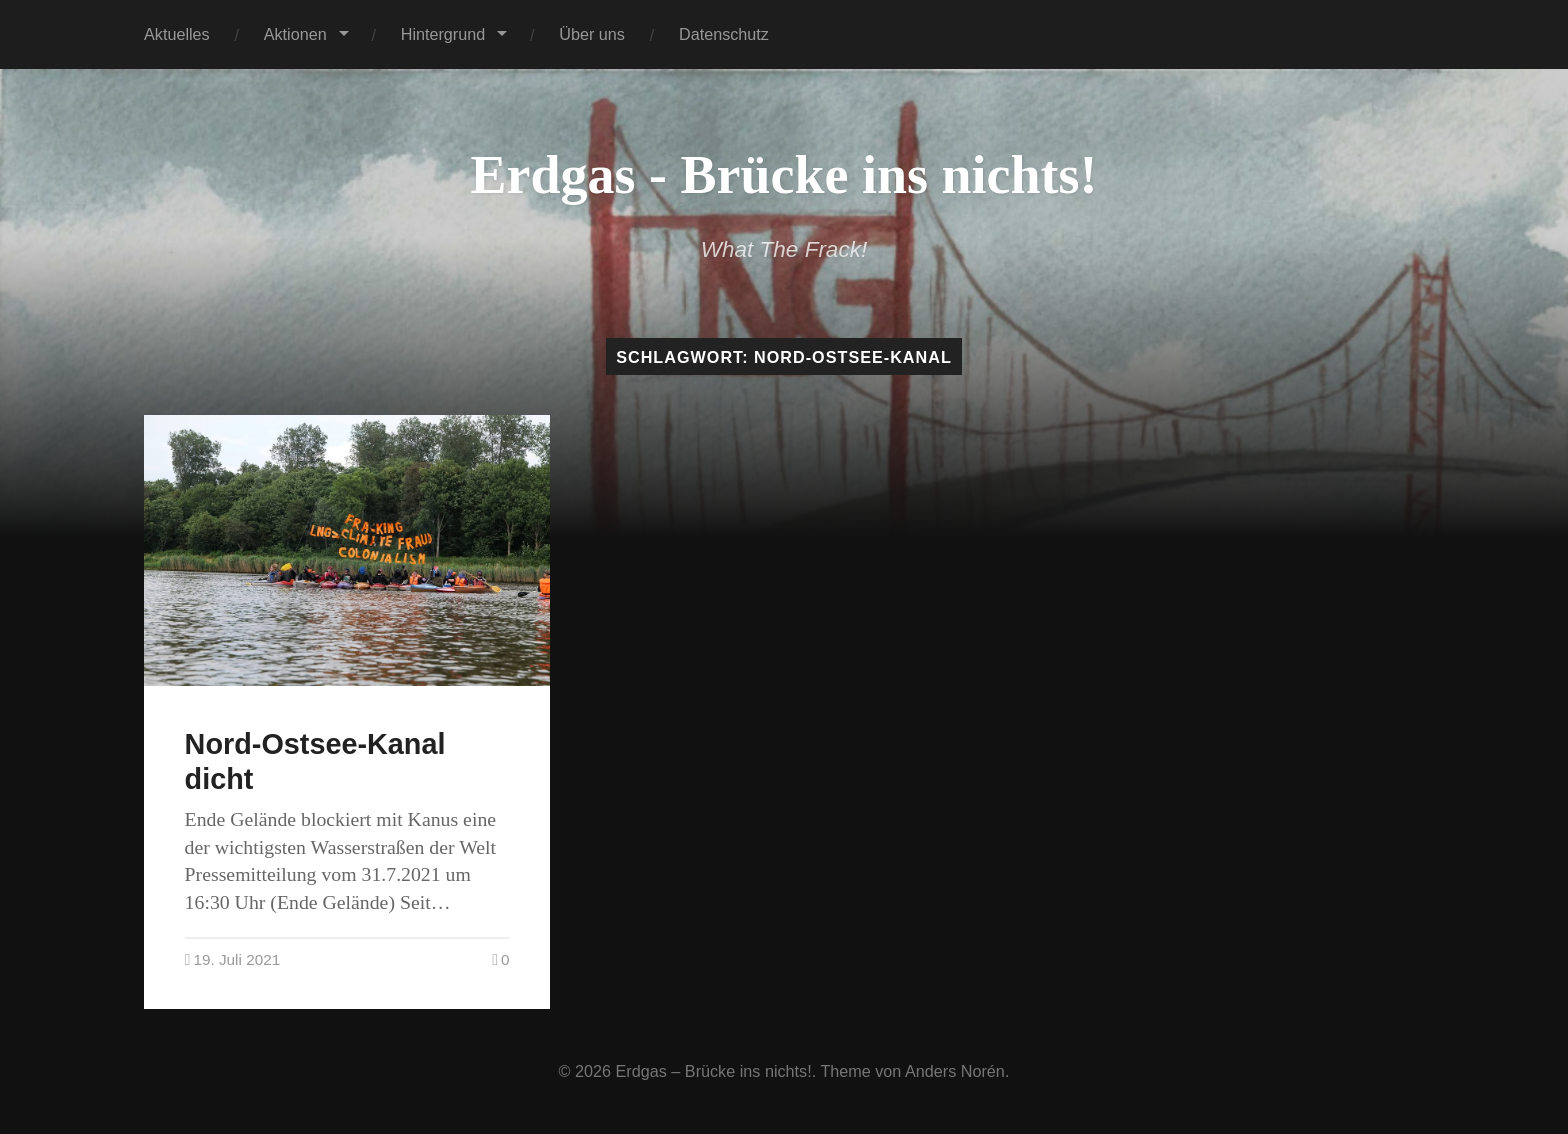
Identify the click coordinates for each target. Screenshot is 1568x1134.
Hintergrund (443, 34)
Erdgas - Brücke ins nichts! (783, 175)
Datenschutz (724, 34)
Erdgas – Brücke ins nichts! (714, 1071)
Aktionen (295, 34)
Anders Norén (955, 1071)
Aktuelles (177, 34)
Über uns (592, 34)
